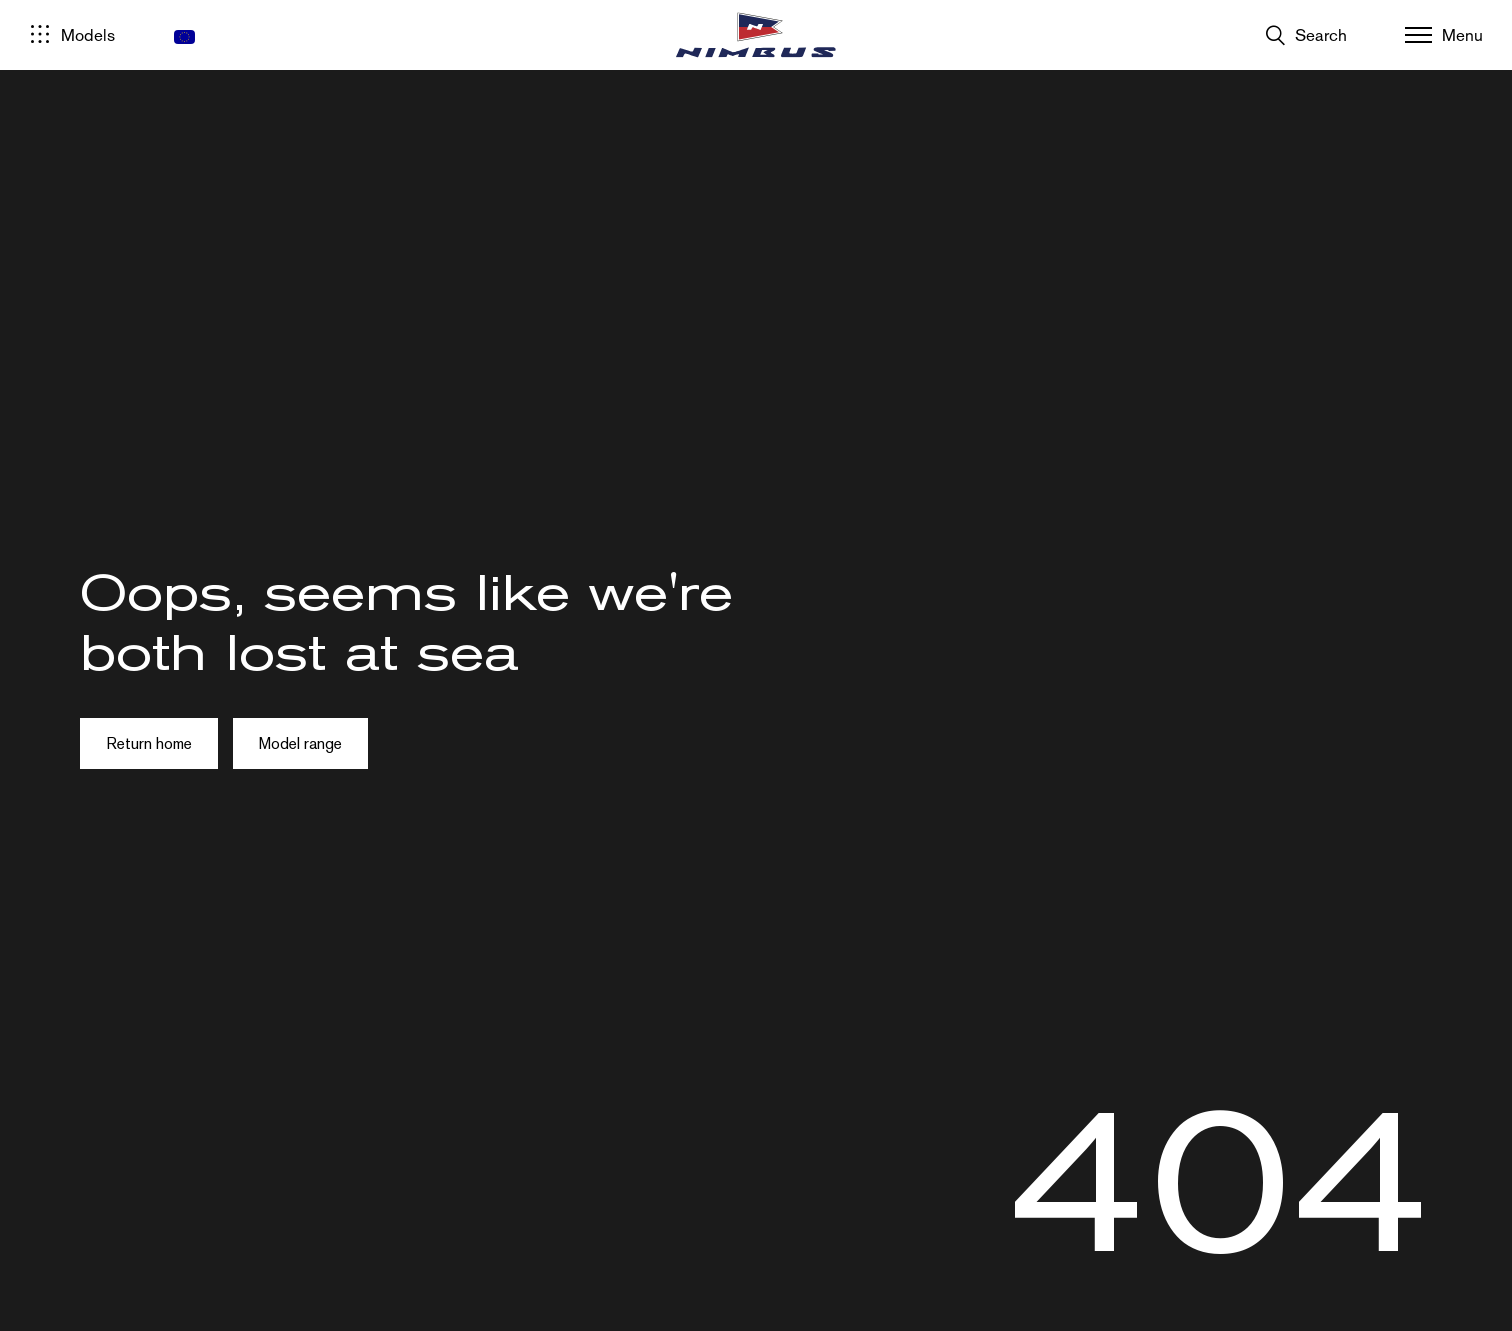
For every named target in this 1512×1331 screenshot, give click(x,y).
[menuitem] (184, 37)
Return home (149, 743)
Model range (300, 743)
